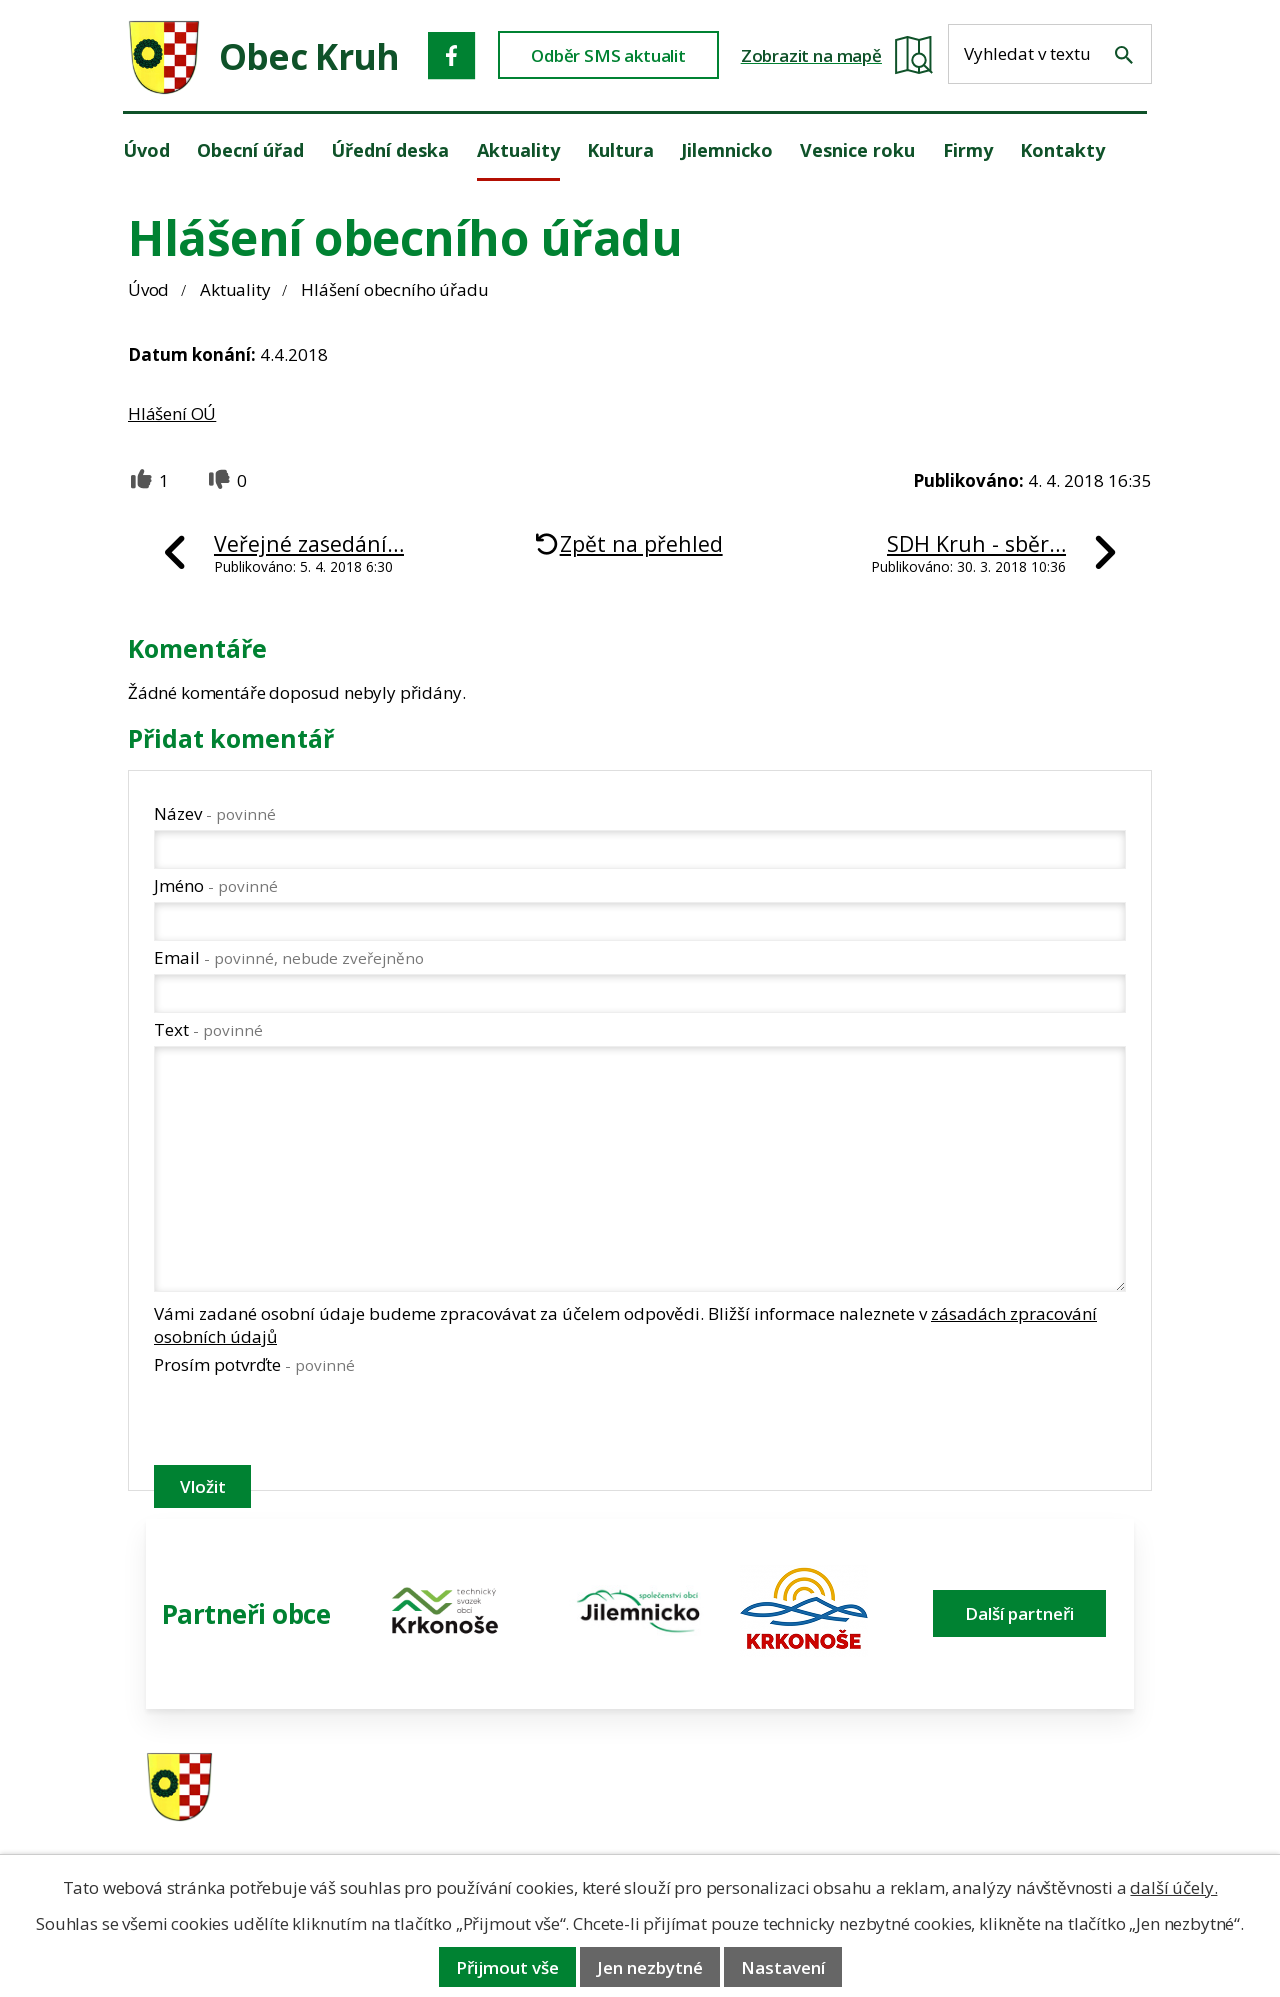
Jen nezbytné (650, 1967)
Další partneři (1019, 1613)
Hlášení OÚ (172, 413)
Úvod (148, 289)
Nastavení (783, 1967)
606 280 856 (772, 1814)
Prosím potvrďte (254, 1364)
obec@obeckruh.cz (1019, 1814)
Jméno (216, 885)
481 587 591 (772, 1788)
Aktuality (235, 289)
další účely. (1173, 1887)
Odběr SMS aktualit (608, 55)
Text (208, 1029)
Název (215, 813)
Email (289, 957)
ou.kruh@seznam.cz (1024, 1788)
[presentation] (306, 1424)
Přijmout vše (507, 1967)
